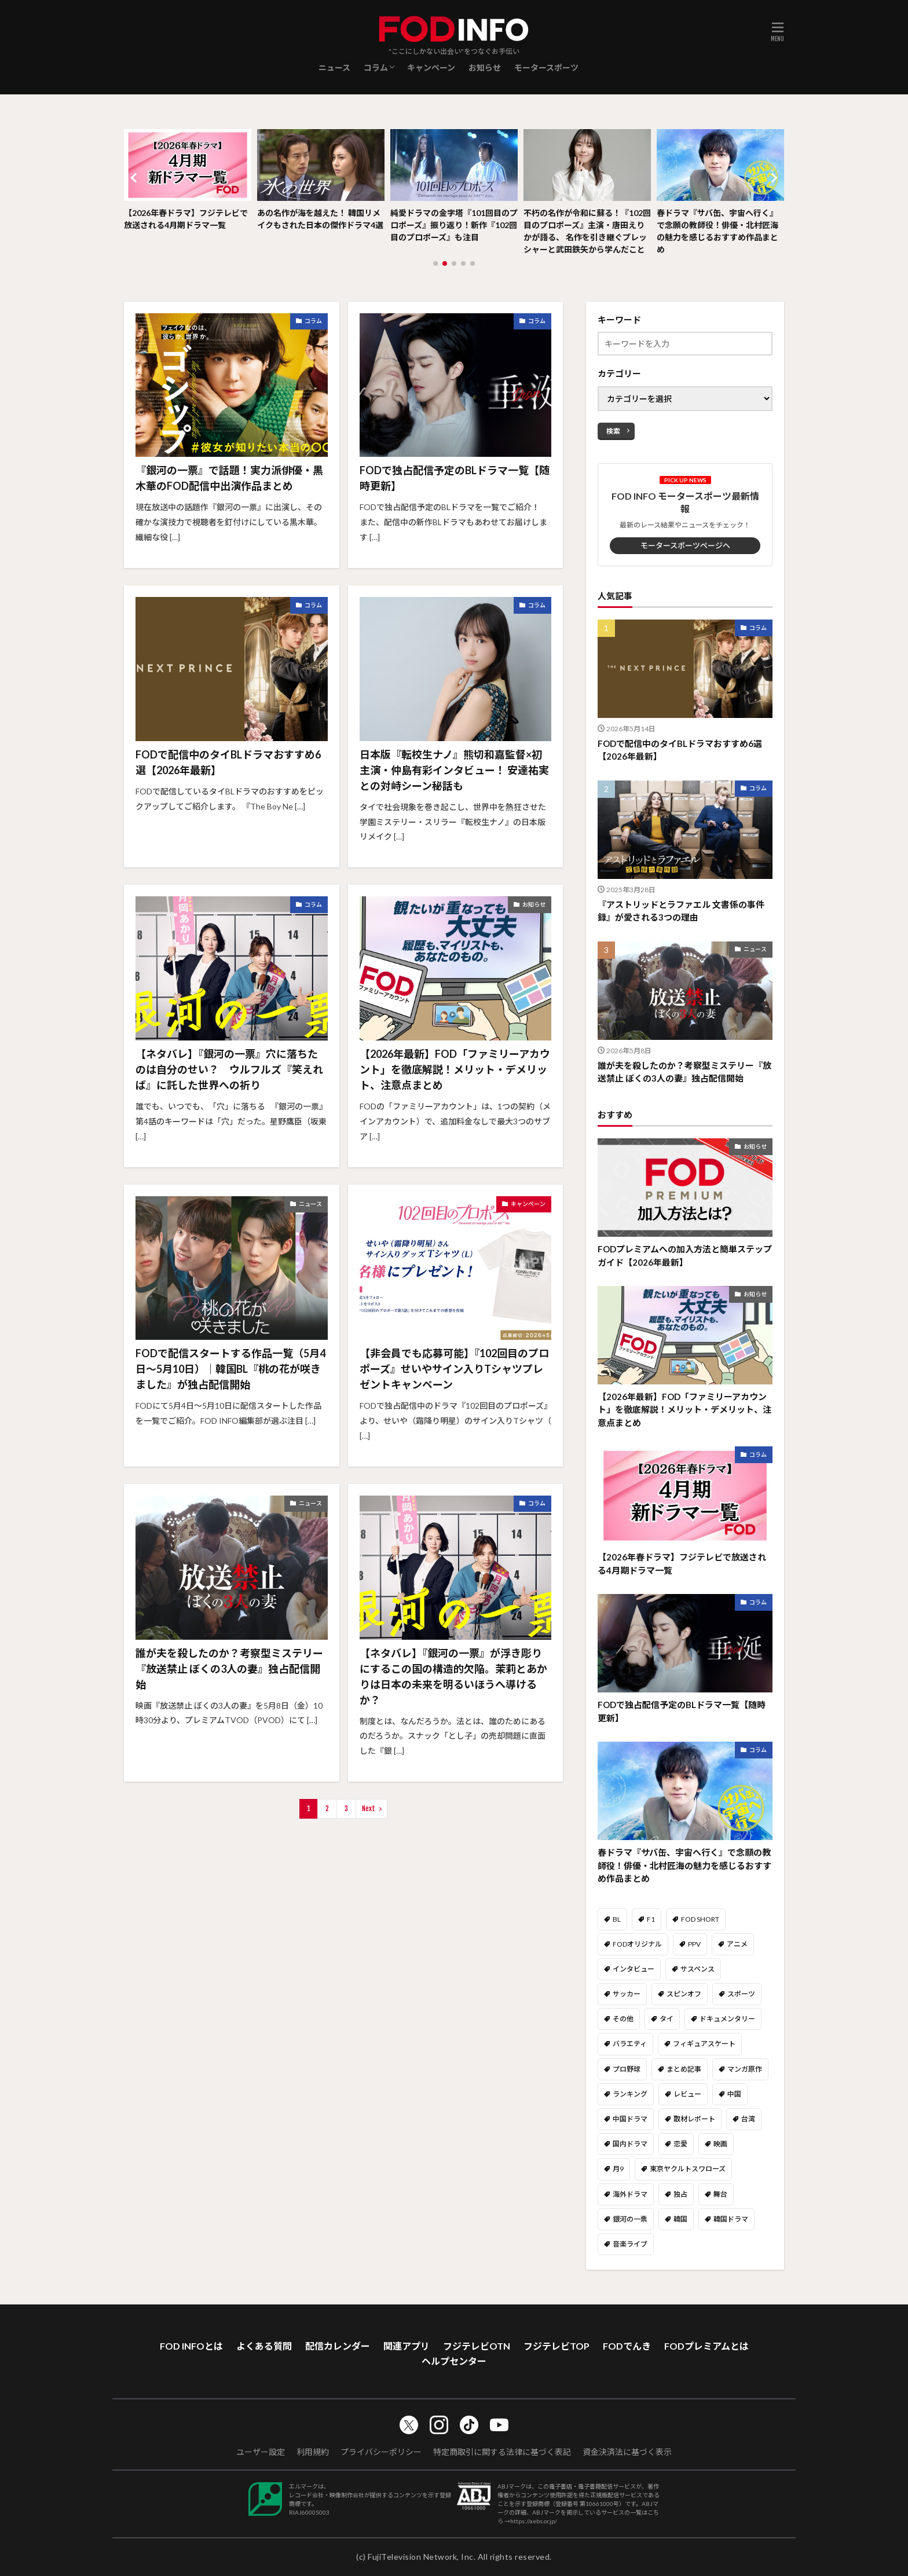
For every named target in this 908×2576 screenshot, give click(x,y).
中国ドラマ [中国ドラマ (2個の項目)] (630, 2119)
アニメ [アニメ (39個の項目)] (737, 1944)
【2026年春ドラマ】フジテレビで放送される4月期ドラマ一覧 (186, 219)
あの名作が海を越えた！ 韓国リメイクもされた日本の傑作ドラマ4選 (320, 219)
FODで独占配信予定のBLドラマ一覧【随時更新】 (455, 478)
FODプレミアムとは (706, 2345)
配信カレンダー (337, 2345)
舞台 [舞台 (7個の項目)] (720, 2194)
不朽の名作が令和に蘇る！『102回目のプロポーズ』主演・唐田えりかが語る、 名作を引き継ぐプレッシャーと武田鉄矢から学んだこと (587, 231)
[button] (135, 177)
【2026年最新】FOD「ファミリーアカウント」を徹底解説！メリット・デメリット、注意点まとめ (455, 1069)
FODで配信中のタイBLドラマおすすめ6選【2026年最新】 (228, 762)
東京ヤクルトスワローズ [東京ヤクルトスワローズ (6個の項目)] (688, 2168)
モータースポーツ (546, 67)
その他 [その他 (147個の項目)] (623, 2018)
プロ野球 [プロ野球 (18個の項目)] (626, 2069)
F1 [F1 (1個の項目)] (651, 1919)
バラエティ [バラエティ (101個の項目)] (630, 2043)
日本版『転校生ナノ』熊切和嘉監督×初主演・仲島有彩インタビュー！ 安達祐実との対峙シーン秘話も (454, 770)
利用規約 (312, 2452)
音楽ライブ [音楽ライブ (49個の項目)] (630, 2244)
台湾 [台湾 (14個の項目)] (748, 2119)
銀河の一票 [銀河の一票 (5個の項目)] (630, 2219)
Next (368, 1808)
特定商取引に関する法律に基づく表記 (502, 2452)
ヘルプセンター (454, 2360)
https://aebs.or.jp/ (533, 2521)
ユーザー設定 (260, 2452)
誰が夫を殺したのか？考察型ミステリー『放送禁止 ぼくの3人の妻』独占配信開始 (229, 1669)
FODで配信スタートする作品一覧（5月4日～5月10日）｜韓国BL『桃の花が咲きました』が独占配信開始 (230, 1369)
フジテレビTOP (556, 2345)
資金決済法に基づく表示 (627, 2452)
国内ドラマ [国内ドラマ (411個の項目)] (630, 2143)
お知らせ (484, 67)
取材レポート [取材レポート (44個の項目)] (694, 2119)
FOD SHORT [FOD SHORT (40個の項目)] (700, 1919)
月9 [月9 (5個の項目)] (618, 2168)
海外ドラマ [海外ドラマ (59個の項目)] (630, 2194)
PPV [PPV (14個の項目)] (694, 1944)
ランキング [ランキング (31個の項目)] (630, 2094)
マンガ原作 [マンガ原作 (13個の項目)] (744, 2069)
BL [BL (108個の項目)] (617, 1919)
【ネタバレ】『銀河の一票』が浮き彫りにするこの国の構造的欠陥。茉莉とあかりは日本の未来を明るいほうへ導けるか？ (453, 1676)
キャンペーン (431, 67)
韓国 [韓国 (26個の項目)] (680, 2219)
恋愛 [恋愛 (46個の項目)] (680, 2143)
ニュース (334, 67)
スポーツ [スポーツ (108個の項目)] (741, 1993)
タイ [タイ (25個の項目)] (666, 2018)
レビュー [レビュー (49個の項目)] (687, 2094)
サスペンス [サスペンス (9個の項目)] (697, 1969)
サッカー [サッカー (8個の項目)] (626, 1993)
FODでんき (627, 2345)
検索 (613, 431)
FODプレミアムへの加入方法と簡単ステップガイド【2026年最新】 (685, 1255)
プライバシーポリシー (381, 2452)
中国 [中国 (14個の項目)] (734, 2094)
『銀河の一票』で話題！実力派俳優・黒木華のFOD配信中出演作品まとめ (229, 478)
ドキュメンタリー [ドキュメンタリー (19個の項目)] (727, 2018)
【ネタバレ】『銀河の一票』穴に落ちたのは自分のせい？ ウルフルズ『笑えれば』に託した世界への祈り (229, 1069)
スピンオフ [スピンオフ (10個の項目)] (684, 1993)
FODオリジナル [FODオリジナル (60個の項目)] (637, 1944)
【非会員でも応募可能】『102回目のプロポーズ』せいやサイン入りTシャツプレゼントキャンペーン (454, 1369)
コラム (376, 67)
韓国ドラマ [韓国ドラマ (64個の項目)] (730, 2219)
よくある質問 (264, 2345)
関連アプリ (406, 2345)
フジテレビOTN (476, 2345)
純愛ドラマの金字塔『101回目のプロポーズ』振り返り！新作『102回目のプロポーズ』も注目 (454, 225)
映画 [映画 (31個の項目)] (720, 2143)
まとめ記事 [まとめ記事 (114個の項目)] (684, 2069)
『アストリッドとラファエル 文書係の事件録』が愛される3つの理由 (681, 911)
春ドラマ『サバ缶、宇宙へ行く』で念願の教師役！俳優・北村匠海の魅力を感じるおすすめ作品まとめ (717, 231)
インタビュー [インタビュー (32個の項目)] (633, 1969)
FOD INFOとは (191, 2345)
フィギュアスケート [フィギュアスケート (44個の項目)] (704, 2043)
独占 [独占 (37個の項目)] (680, 2194)
